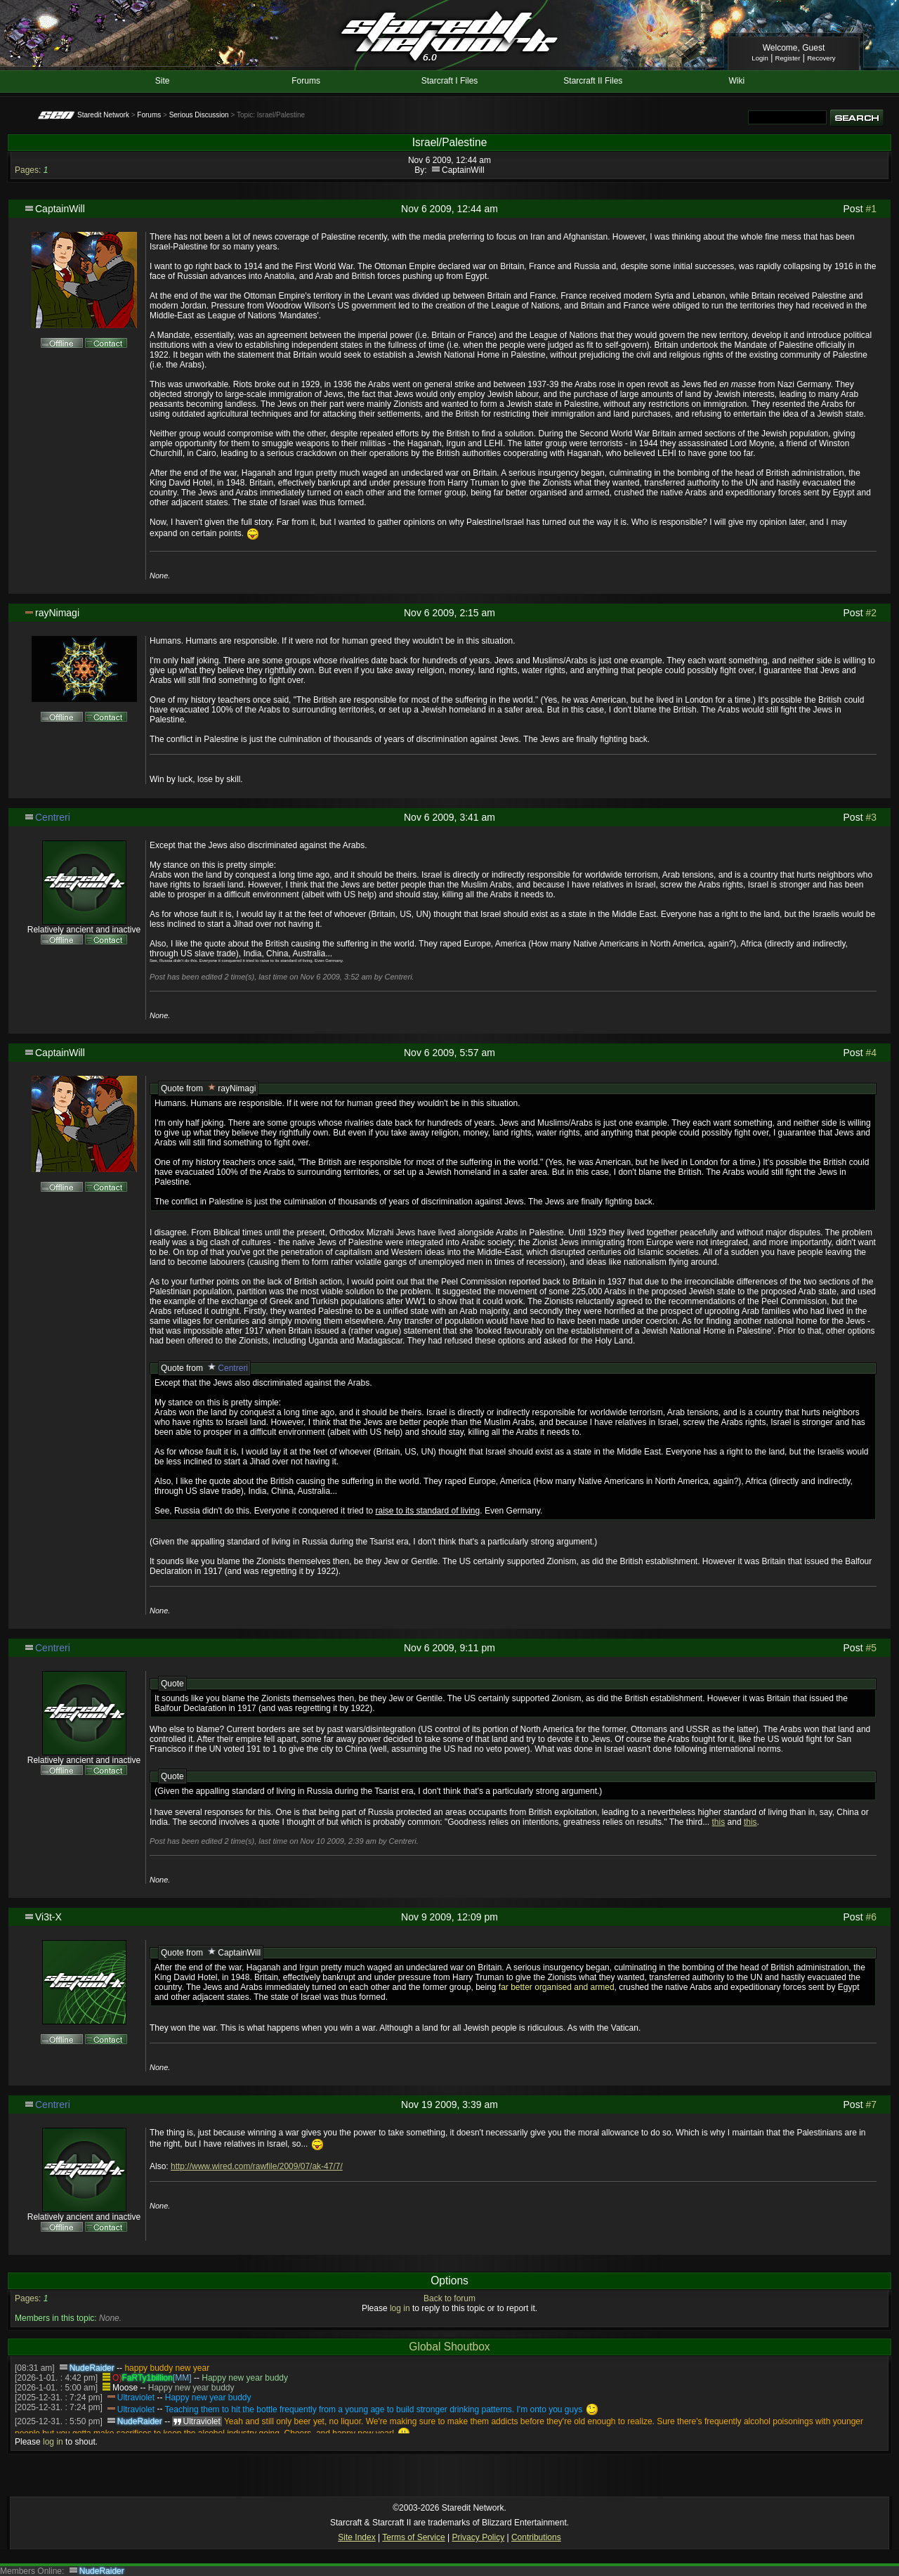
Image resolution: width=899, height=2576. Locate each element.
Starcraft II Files (592, 81)
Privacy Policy (478, 2537)
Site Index (356, 2537)
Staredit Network (103, 115)
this (719, 1822)
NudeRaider (92, 2368)
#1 (871, 208)
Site (162, 81)
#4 (871, 1052)
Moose (125, 2388)
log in (400, 2308)
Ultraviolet (136, 2397)
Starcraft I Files (449, 81)
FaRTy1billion (147, 2378)
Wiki (736, 81)
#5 (871, 1647)
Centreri (52, 817)
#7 (871, 2104)
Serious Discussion (199, 115)
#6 (871, 1917)
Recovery (821, 58)
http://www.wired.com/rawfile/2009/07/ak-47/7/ (257, 2166)
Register (788, 58)
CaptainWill (463, 170)
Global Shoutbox (449, 2347)
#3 (871, 817)
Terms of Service (413, 2537)
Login (760, 58)
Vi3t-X (48, 1917)
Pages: (28, 170)
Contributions (536, 2537)
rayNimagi (57, 612)
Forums (305, 81)
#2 (871, 612)
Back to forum (449, 2298)
